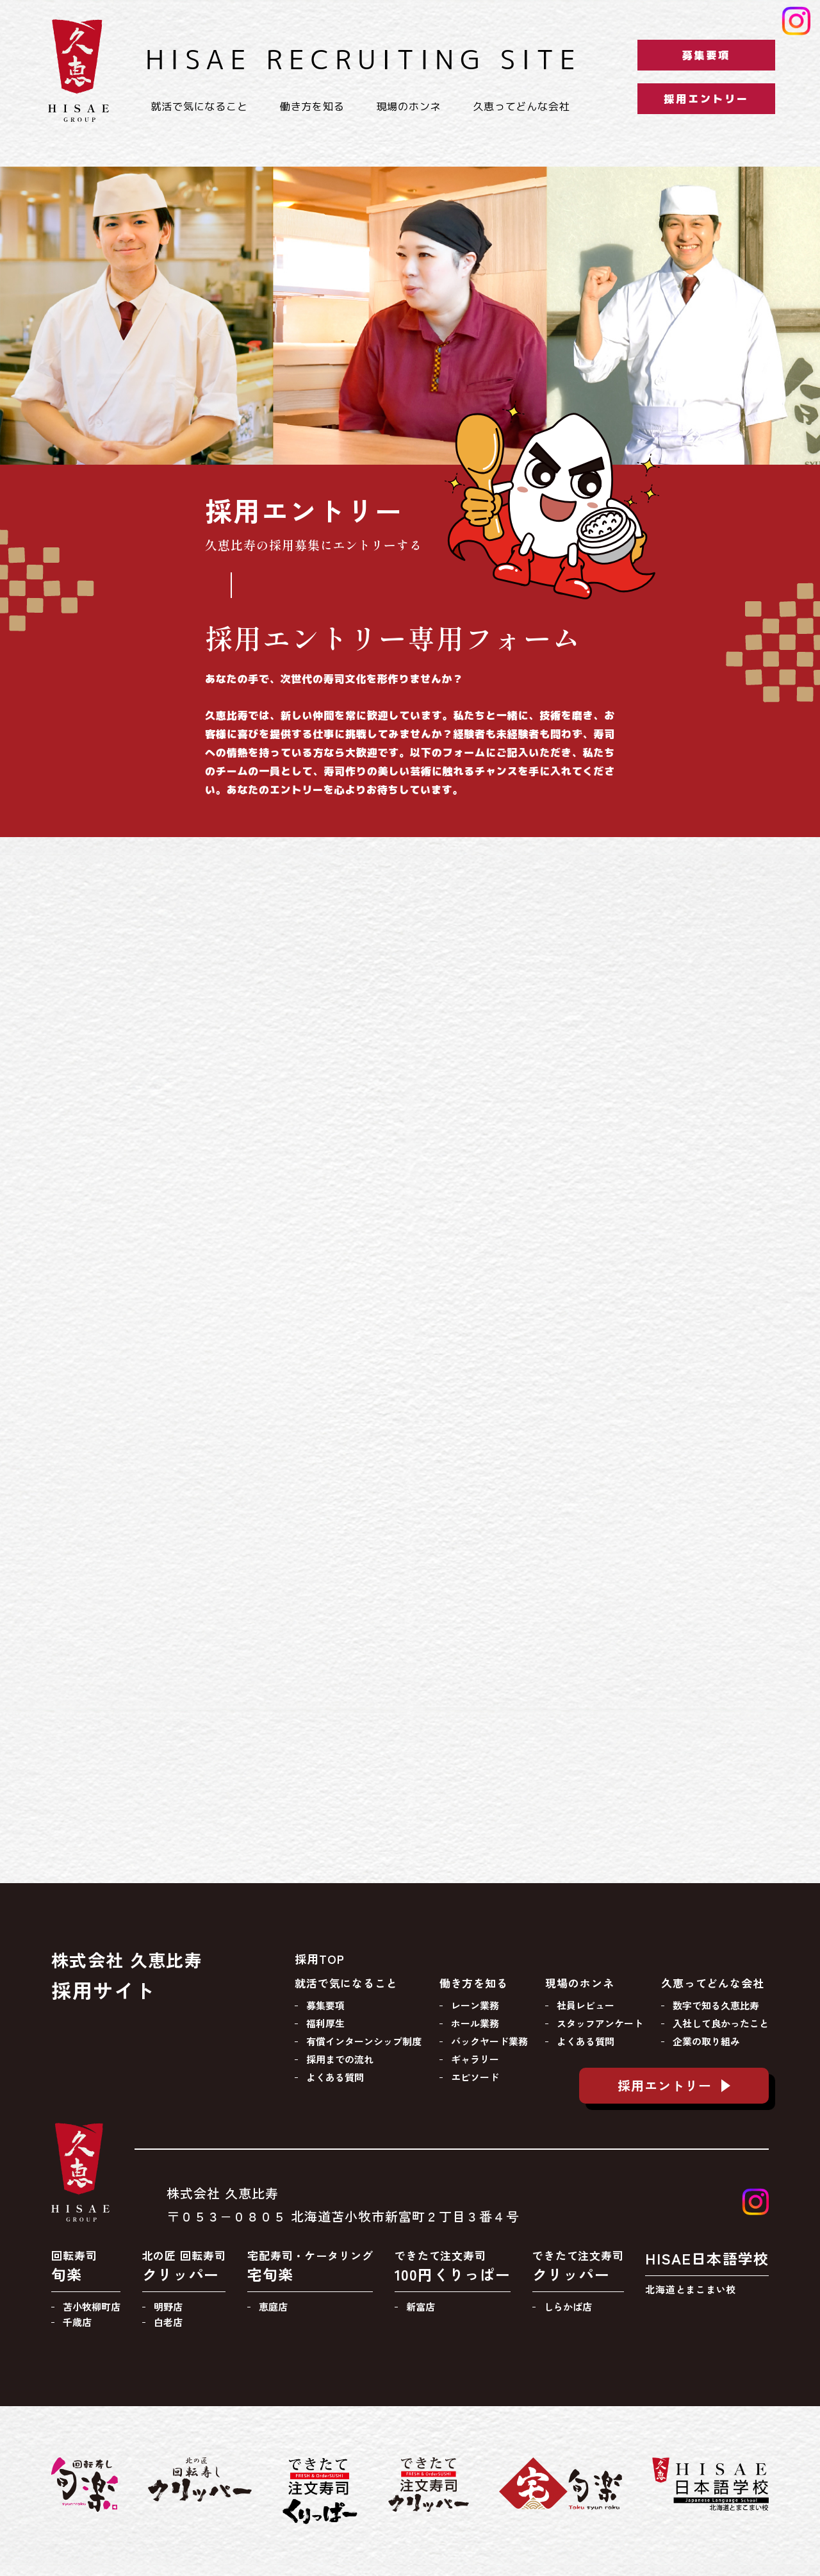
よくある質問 (335, 2077)
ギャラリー (475, 2059)
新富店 (420, 2306)
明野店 (168, 2306)
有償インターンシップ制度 (364, 2041)
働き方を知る (312, 106)
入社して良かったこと (721, 2023)
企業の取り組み (706, 2041)
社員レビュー (585, 2005)
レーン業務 (475, 2005)
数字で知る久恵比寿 (716, 2005)
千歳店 (77, 2322)
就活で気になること (199, 106)
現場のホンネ (409, 106)
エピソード (475, 2077)
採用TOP (320, 1958)
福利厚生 (325, 2023)
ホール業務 (475, 2023)
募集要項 (706, 55)
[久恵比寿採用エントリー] (410, 1316)
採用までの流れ (339, 2059)
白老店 (168, 2322)
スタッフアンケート (600, 2023)
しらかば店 (568, 2306)
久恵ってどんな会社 (521, 106)
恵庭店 (273, 2306)
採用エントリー (706, 99)
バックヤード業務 (489, 2041)
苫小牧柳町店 (91, 2306)
